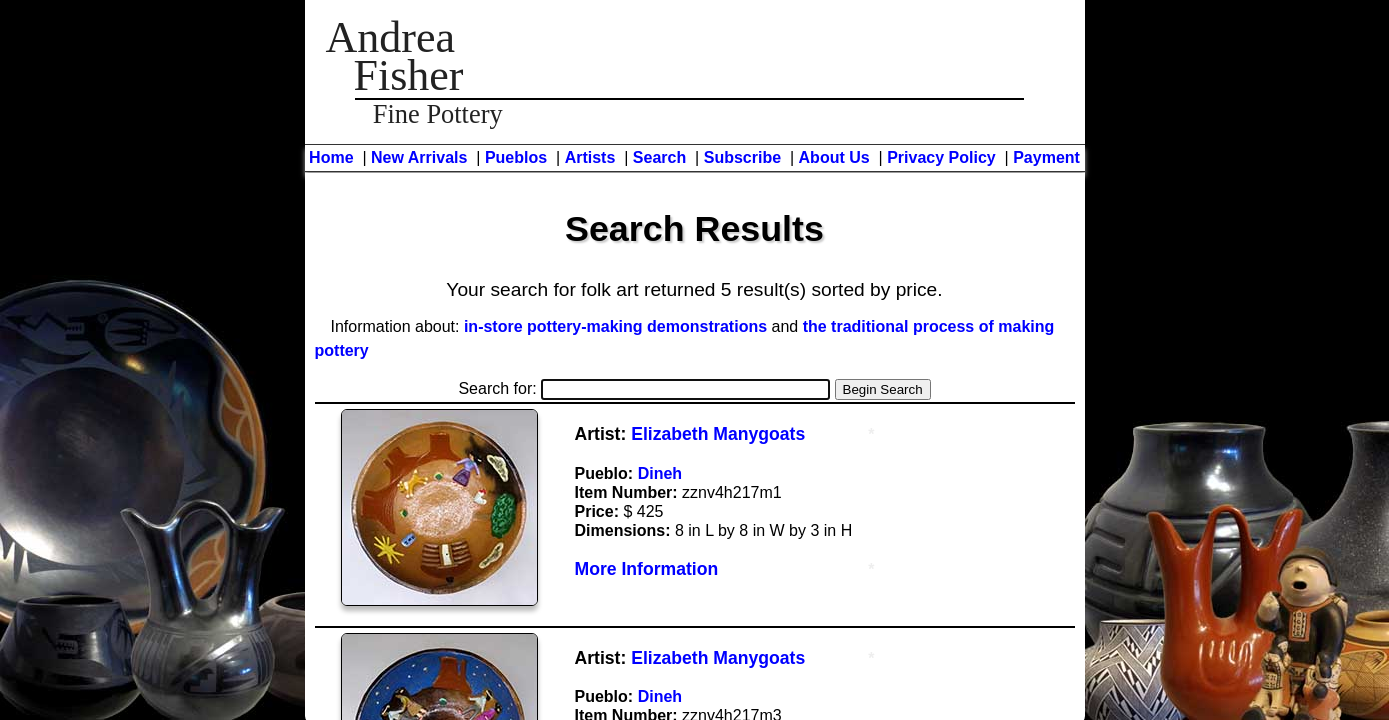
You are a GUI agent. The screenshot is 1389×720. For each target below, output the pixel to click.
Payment (1046, 157)
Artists (590, 157)
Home (331, 157)
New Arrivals (419, 157)
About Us (834, 157)
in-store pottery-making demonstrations (615, 326)
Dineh (660, 473)
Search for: (644, 388)
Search (659, 157)
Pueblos (516, 157)
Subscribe (742, 157)
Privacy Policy (941, 157)
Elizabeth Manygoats (718, 434)
